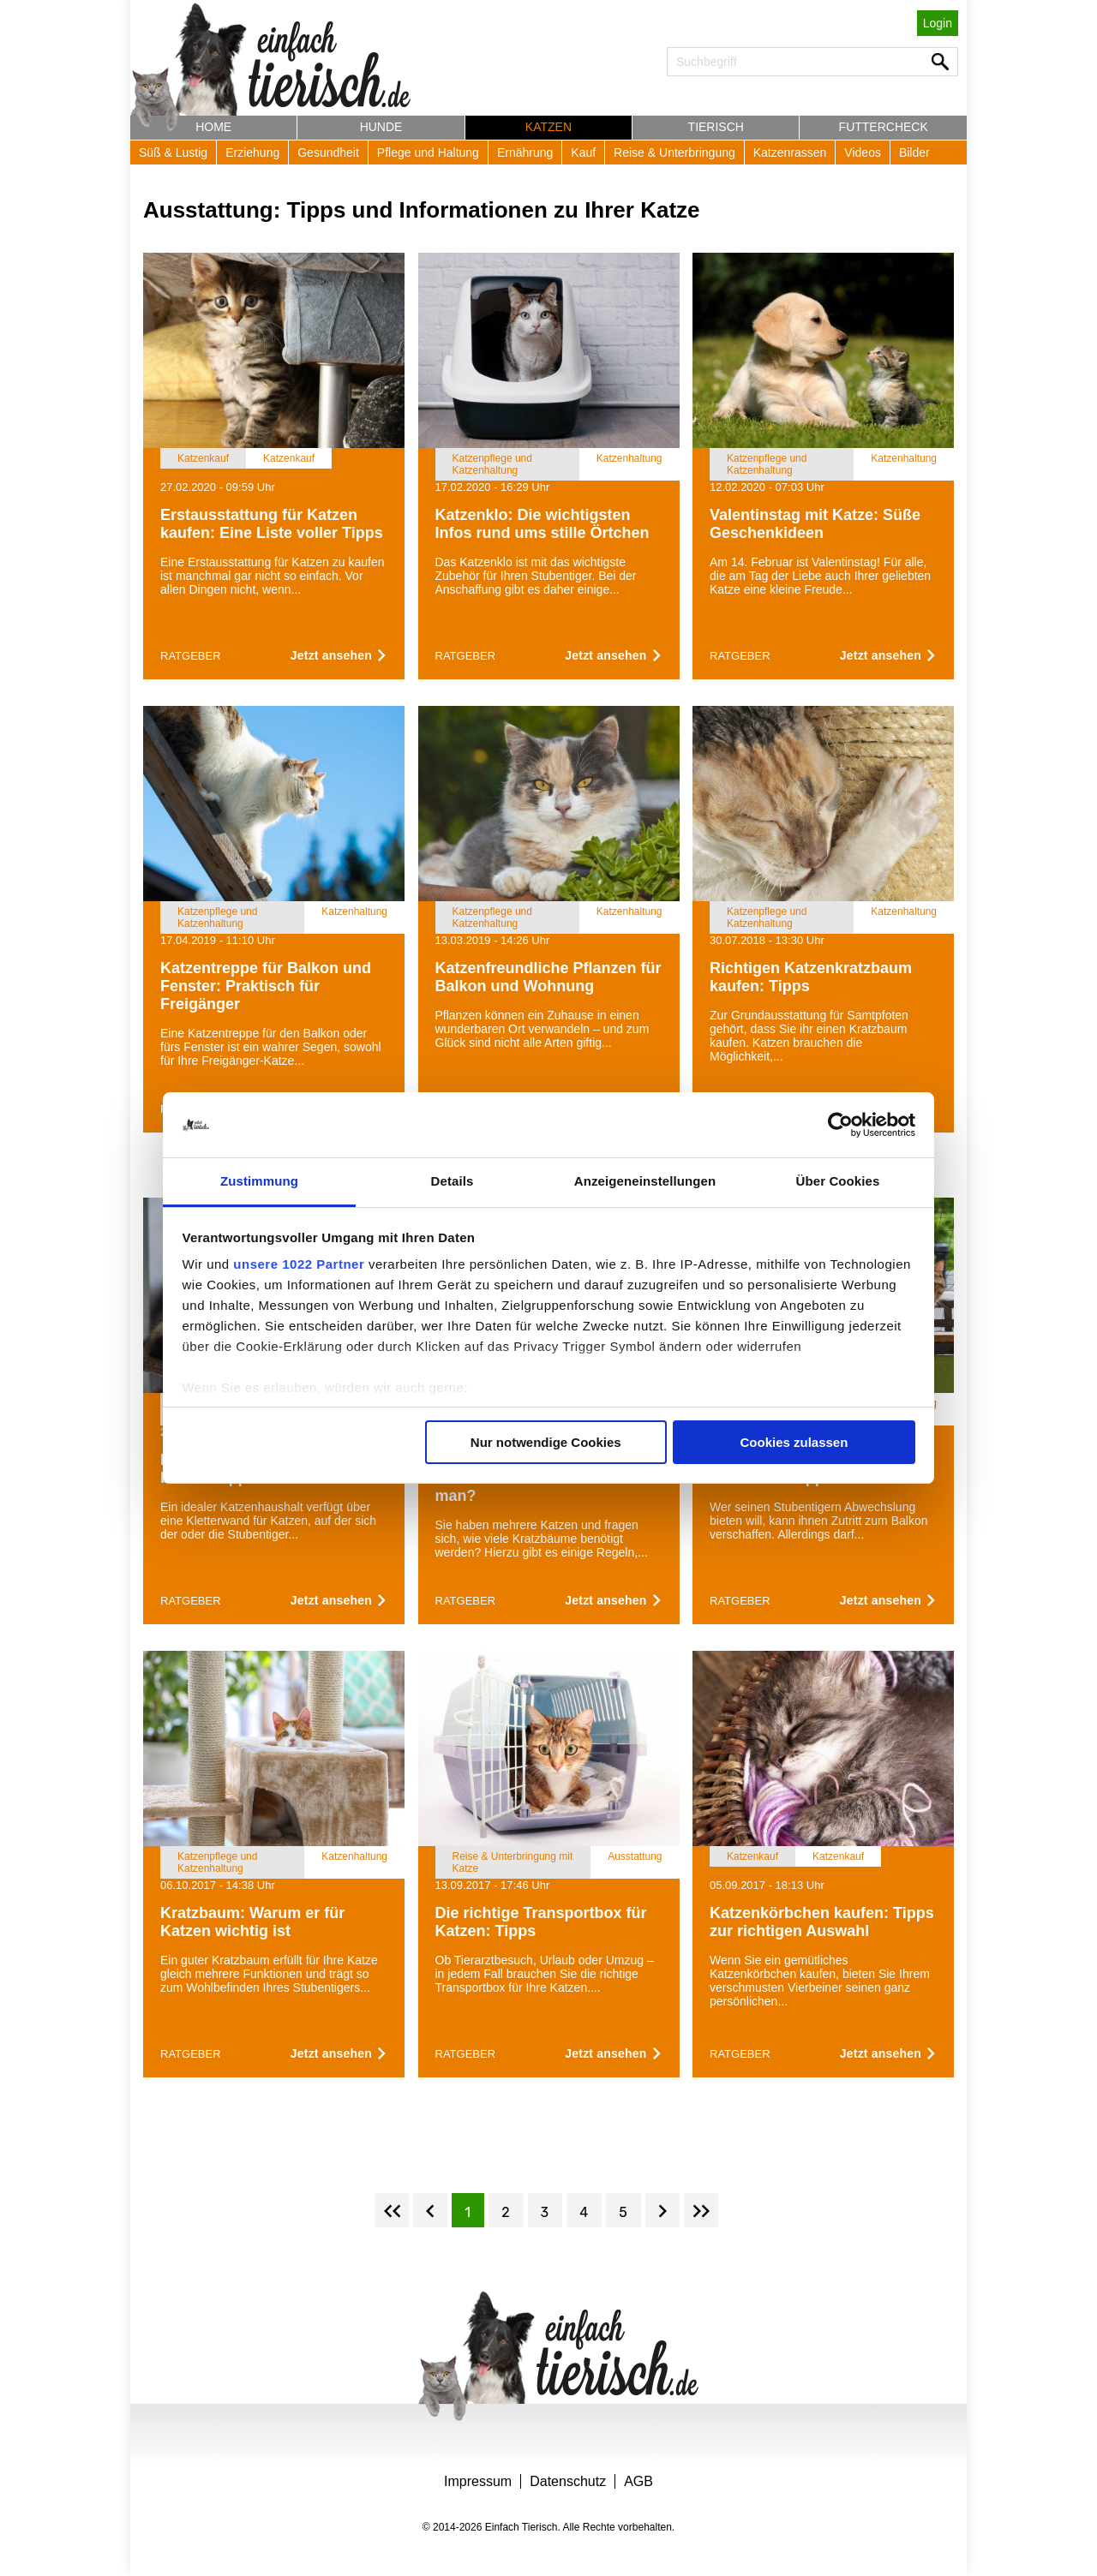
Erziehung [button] (252, 152)
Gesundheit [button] (328, 152)
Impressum (478, 2481)
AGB (638, 2481)
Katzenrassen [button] (790, 152)
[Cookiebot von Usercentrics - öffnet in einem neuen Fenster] (840, 1125)
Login (937, 23)
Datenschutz (568, 2481)
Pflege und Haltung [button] (428, 152)
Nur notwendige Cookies (546, 1442)
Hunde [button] (381, 127)
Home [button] (213, 127)
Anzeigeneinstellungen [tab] (645, 1181)
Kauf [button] (583, 152)
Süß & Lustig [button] (173, 152)
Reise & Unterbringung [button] (674, 152)
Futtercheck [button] (883, 127)
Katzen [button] (548, 127)
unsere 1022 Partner (298, 1264)
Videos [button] (862, 152)
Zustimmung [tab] (259, 1181)
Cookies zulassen (794, 1442)
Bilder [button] (914, 152)
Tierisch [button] (716, 127)
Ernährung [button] (525, 152)
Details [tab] (452, 1181)
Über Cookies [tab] (838, 1181)
